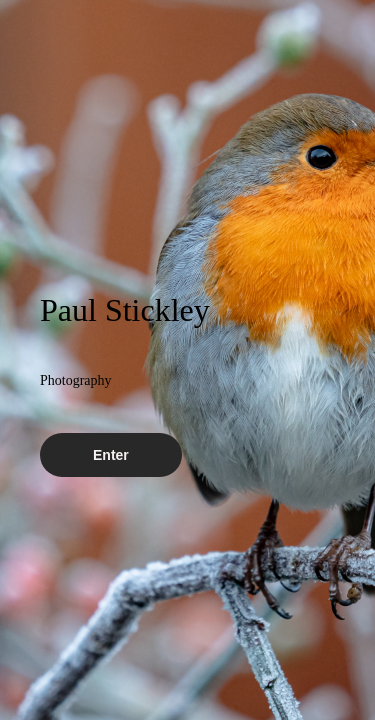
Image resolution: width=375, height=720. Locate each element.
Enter (111, 455)
